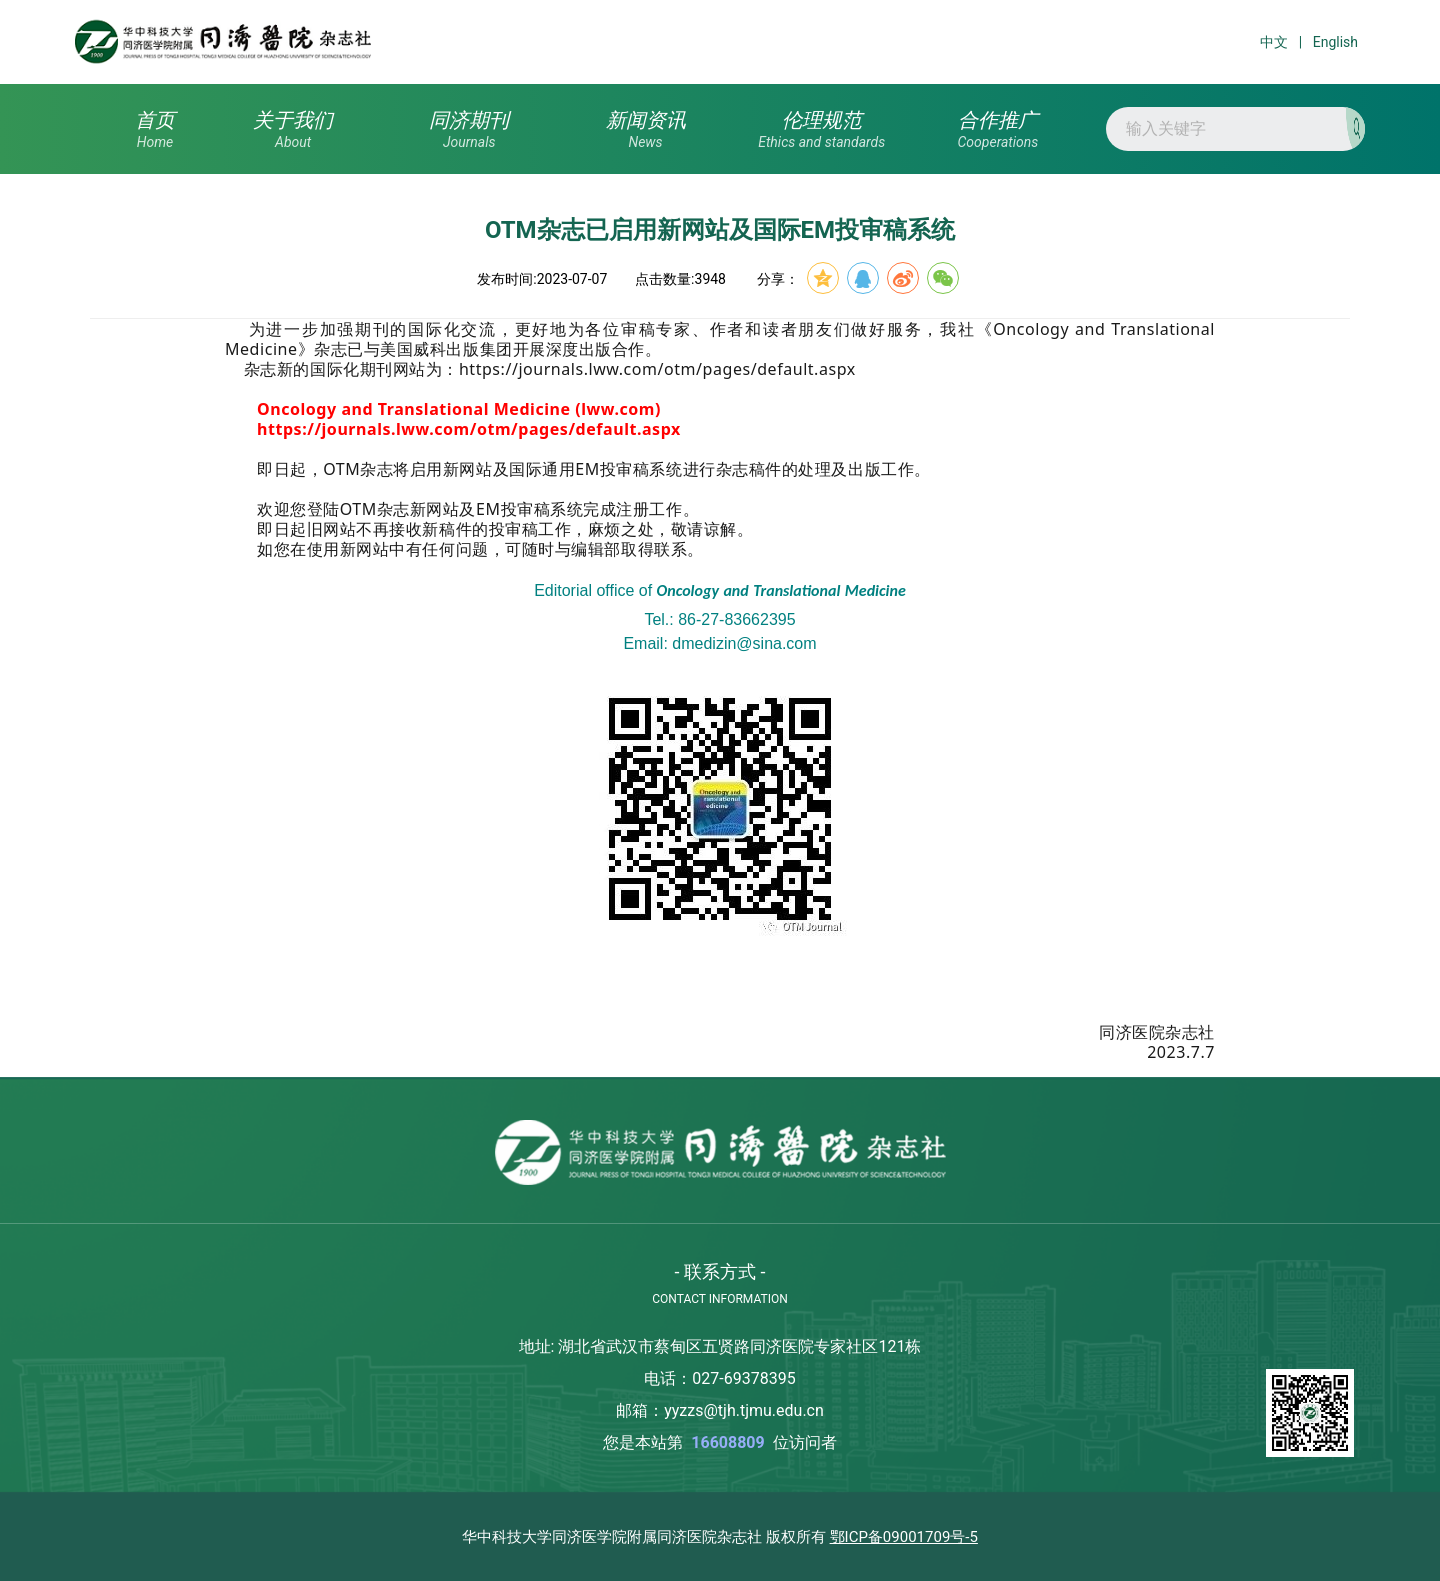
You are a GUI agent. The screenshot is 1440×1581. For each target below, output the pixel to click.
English (1335, 42)
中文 (1274, 42)
